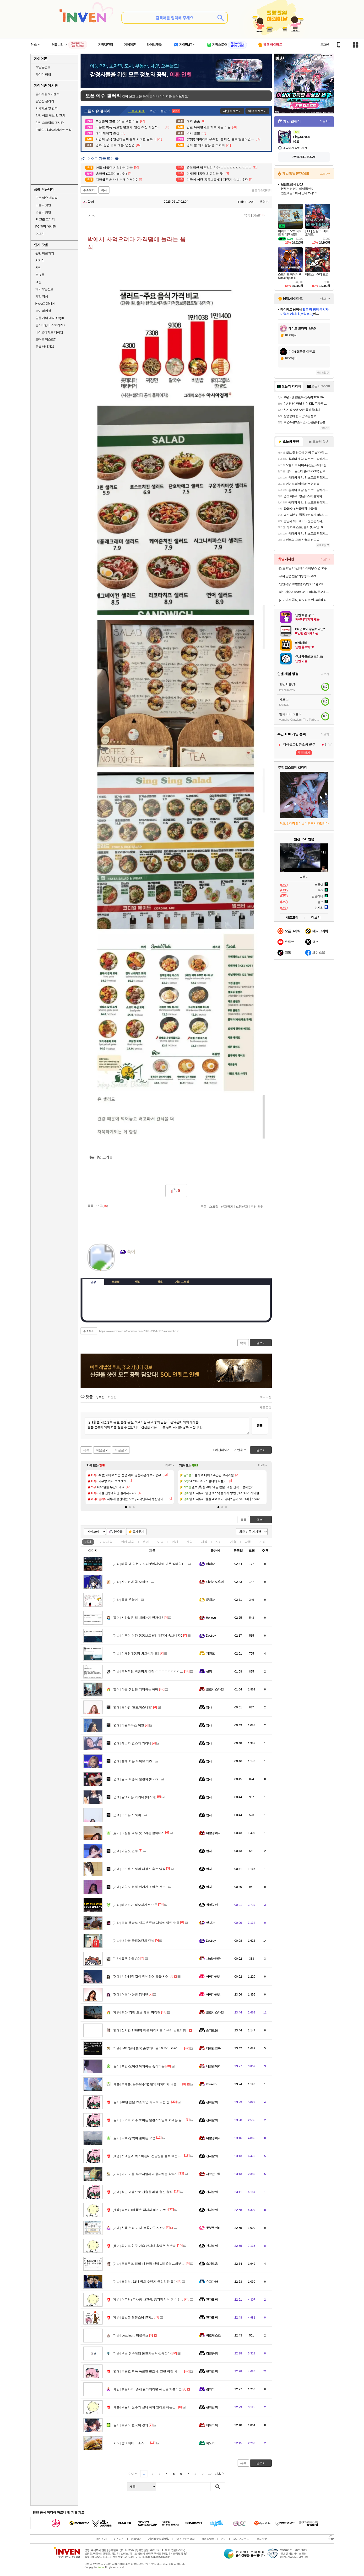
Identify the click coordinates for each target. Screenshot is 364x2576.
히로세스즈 (213, 2335)
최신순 (112, 1397)
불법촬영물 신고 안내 (213, 2539)
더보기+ (169, 1465)
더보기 (142, 1266)
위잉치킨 (212, 1905)
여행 (38, 282)
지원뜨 (210, 1653)
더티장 (210, 1564)
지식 (204, 1542)
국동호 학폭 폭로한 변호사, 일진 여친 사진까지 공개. (154, 2371)
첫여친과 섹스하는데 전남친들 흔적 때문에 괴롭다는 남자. (157, 2156)
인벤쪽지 (123, 1266)
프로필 (116, 1282)
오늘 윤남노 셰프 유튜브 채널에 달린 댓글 (146, 1922)
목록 (247, 215)
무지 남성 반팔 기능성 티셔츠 (297, 576)
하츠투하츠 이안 (128, 1725)
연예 (127, 1542)
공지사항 (261, 2539)
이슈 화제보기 (257, 111)
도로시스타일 (215, 1689)
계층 (233, 1542)
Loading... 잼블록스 (131, 2335)
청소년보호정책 (185, 2539)
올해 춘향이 (125, 1599)
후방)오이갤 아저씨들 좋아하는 (139, 2066)
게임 (189, 1542)
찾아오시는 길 (241, 2539)
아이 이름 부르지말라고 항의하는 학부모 (145, 2174)
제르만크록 (213, 2048)
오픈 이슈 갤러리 (46, 197)
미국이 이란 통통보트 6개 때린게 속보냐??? (148, 1635)
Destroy (211, 1635)
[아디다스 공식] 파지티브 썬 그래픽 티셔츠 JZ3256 (304, 600)
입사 (209, 1707)
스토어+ (325, 173)
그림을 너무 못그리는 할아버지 (139, 1833)
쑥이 (88, 202)
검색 (218, 2486)
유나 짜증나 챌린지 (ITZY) (135, 1779)
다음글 (100, 1450)
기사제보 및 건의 (46, 108)
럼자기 (210, 2389)
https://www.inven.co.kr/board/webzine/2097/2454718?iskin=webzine (139, 1331)
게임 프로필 (182, 1282)
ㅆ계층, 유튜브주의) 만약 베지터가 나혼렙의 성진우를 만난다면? (162, 2084)
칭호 (160, 1282)
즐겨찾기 (138, 1531)
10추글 (118, 1531)
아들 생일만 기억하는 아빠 (135, 1689)
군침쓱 (210, 1599)
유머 (146, 1542)
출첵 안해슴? (126, 1958)
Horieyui (211, 1617)
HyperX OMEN (44, 303)
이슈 (106, 1542)
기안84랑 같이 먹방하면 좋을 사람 (141, 1976)
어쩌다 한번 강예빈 (130, 1994)
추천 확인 (257, 1206)
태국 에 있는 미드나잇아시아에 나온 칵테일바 (149, 1564)
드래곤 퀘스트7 (45, 339)
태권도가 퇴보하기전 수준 (135, 1905)
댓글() (259, 215)
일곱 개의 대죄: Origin (49, 317)
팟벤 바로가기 (44, 253)
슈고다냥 (212, 2281)
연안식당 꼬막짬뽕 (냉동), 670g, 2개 (301, 584)
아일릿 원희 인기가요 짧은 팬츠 (139, 1887)
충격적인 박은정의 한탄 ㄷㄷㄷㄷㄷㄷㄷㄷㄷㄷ (149, 1671)
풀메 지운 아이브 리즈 (132, 1761)
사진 (219, 1542)
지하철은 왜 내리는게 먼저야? (138, 1617)
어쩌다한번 (213, 1976)
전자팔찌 (212, 2102)
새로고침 (265, 1397)
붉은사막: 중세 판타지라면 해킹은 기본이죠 (147, 2389)
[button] (126, 1507)
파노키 (210, 2443)
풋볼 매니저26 (44, 346)
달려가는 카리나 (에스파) (135, 1797)
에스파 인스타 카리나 (132, 1743)
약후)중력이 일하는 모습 (134, 2138)
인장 (93, 1282)
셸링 (209, 1671)
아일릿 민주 (125, 1851)
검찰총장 (212, 2353)
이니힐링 (133, 1266)
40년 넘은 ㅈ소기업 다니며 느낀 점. (142, 2102)
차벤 (38, 267)
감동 (248, 1542)
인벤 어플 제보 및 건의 (50, 115)
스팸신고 (242, 1206)
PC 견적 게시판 (45, 226)
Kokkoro (211, 2084)
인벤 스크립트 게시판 (49, 122)
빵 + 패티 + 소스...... (131, 2443)
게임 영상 (41, 296)
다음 (218, 2474)
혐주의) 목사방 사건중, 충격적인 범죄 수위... (148, 2299)
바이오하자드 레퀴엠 (49, 332)
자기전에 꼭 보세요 (130, 1582)
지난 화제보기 (232, 111)
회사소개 (101, 2539)
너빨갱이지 (213, 1833)
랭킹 (137, 1282)
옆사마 (210, 1922)
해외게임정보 (44, 289)
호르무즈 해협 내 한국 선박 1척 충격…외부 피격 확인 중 (156, 2263)
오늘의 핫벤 (43, 204)
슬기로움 (212, 2030)
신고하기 (227, 1206)
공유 (204, 1206)
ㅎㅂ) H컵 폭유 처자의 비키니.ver (140, 2210)
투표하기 (304, 752)
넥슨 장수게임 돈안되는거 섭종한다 (142, 2353)
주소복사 (89, 1331)
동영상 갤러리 (44, 101)
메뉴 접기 (250, 1281)
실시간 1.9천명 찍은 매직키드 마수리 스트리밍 (149, 2030)
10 (209, 2474)
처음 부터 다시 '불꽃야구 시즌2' (139, 2228)
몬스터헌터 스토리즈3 (50, 325)
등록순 (100, 1397)
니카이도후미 (215, 1582)
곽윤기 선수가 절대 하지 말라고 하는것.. (145, 2407)
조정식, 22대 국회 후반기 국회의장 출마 (145, 2281)
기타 (262, 1542)
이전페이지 (222, 1450)
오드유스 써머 (127, 1815)
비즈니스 (119, 2539)
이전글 (119, 1450)
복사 (104, 190)
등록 (259, 1425)
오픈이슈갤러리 (262, 190)
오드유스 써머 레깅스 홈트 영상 (139, 1869)
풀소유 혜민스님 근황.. (133, 2317)
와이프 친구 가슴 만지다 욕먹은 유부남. (145, 2245)
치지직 (39, 260)
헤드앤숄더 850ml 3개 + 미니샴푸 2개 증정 (304, 592)
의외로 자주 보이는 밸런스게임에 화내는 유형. (149, 2120)
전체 (88, 1542)
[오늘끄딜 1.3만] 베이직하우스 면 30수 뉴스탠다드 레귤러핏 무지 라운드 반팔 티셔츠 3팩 (304, 568)
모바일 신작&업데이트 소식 (53, 129)
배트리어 (212, 2425)
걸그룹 (39, 274)
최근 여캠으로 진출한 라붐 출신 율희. (143, 2192)
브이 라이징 (43, 310)
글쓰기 (261, 1520)
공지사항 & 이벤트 (47, 93)
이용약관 (136, 2539)
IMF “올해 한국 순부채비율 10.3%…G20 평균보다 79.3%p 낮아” (161, 2048)
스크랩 (213, 1206)
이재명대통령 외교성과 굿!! (136, 1653)
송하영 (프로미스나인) (132, 1707)
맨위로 (241, 1450)
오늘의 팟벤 (43, 212)
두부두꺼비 (213, 2228)
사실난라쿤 (213, 1958)
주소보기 (89, 190)
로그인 (325, 45)
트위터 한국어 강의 (130, 2425)
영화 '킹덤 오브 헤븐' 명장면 (136, 2012)
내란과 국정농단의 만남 (133, 1940)
